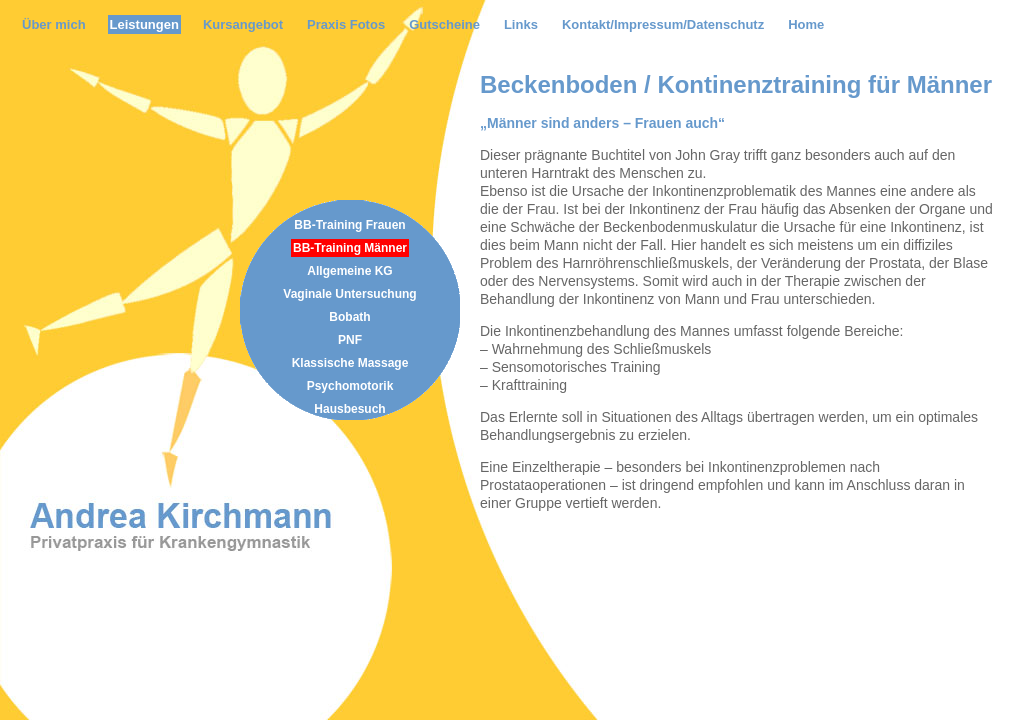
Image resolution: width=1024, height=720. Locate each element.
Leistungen (144, 24)
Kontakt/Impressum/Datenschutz (663, 24)
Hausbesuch (349, 409)
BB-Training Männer (350, 248)
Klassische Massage (350, 363)
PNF (350, 340)
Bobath (349, 317)
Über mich (54, 24)
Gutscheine (444, 24)
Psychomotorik (350, 386)
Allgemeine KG (349, 271)
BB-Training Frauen (349, 225)
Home (806, 24)
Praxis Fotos (346, 24)
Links (521, 24)
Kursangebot (243, 24)
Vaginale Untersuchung (349, 294)
